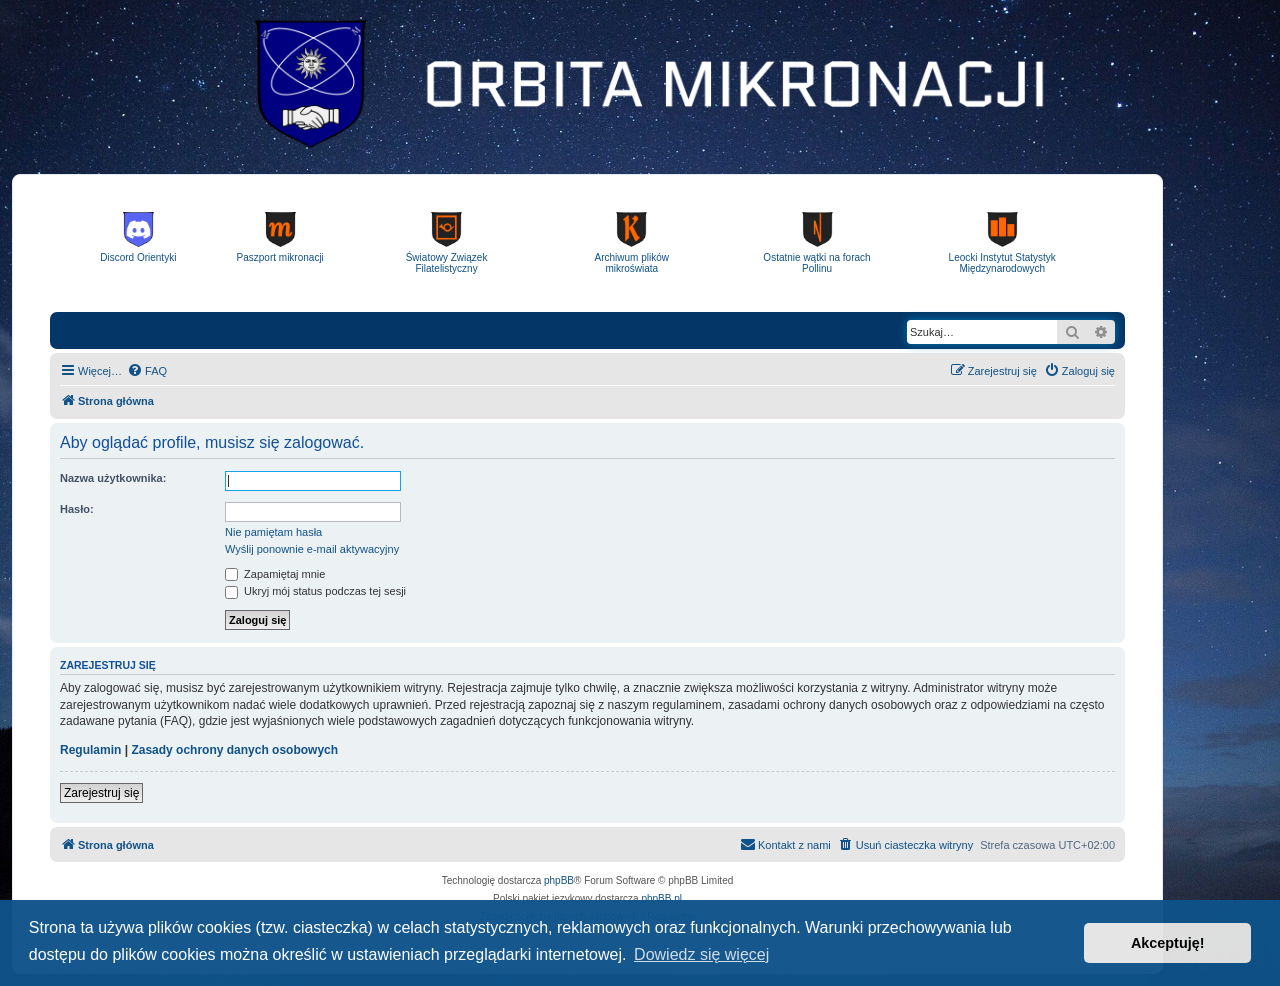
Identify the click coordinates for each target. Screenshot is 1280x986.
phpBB (559, 880)
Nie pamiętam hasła (273, 532)
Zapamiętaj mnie (275, 574)
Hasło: (77, 509)
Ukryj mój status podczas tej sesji (315, 591)
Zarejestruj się (101, 793)
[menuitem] (147, 371)
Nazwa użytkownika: (113, 478)
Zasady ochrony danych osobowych (234, 750)
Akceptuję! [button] (1168, 943)
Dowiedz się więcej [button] (701, 954)
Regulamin (90, 750)
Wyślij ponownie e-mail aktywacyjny (312, 549)
